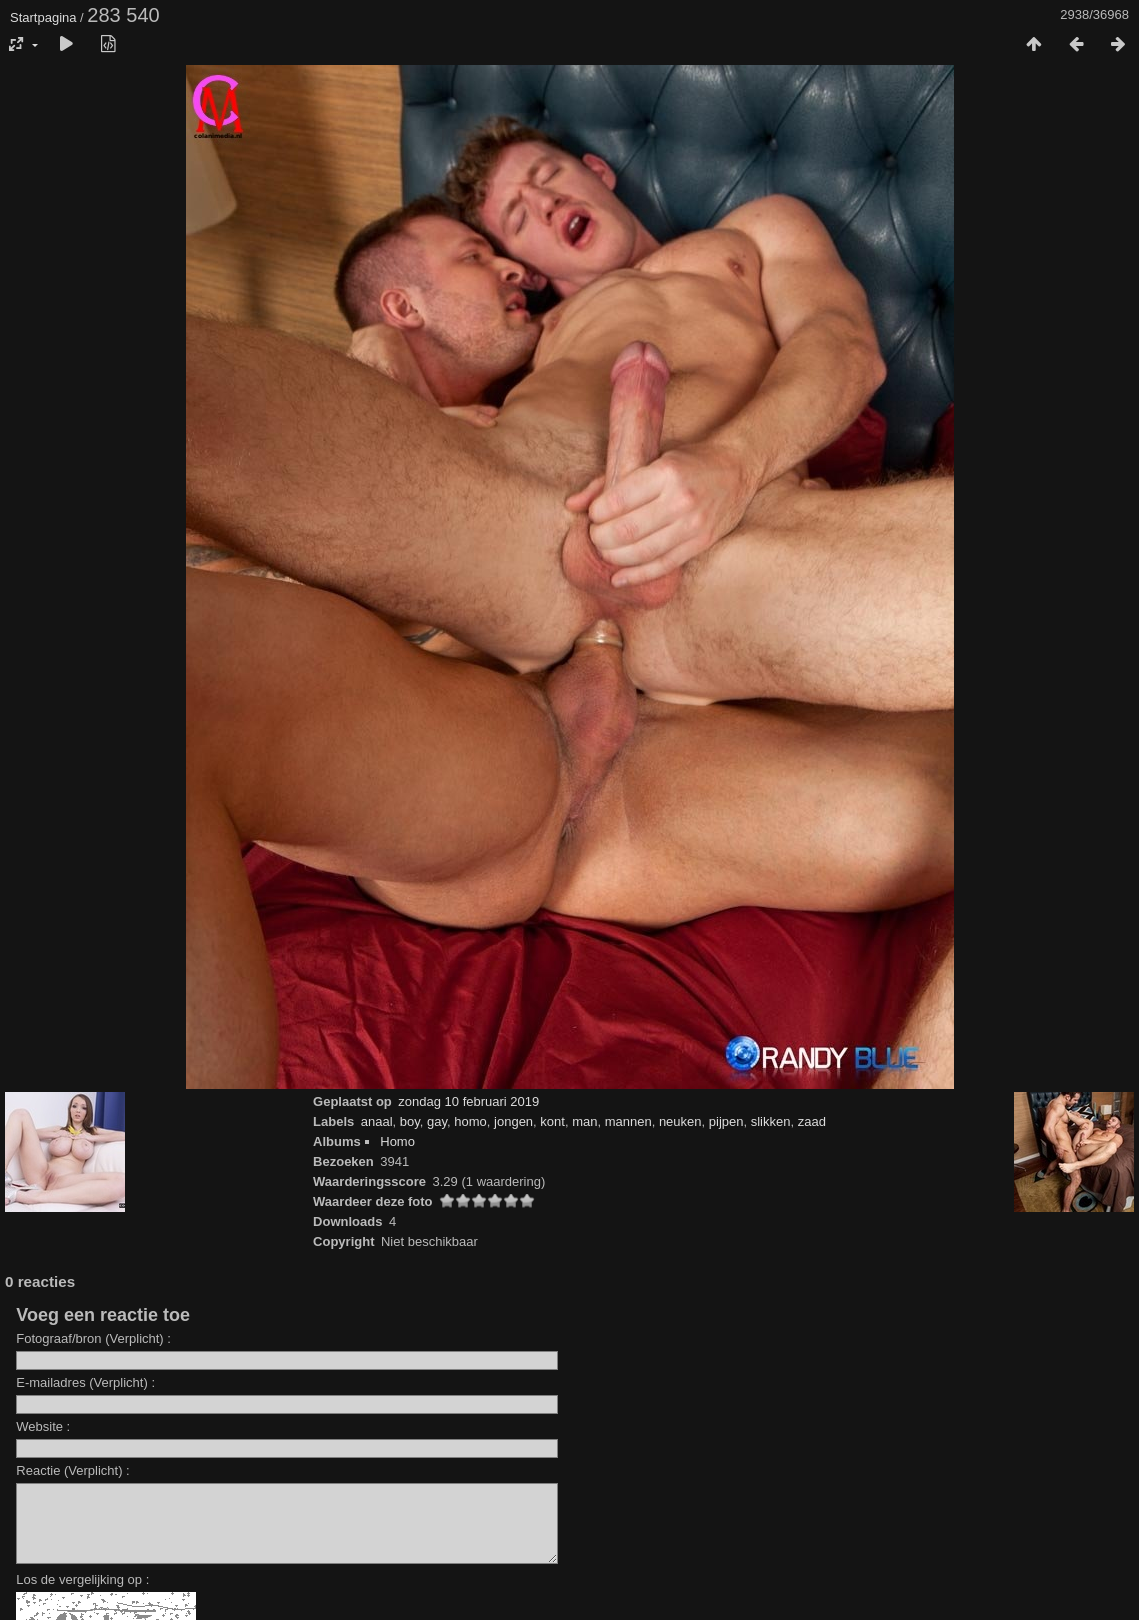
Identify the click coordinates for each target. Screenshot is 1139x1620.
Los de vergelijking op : (82, 1594)
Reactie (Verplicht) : (72, 1470)
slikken (771, 1121)
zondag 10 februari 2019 (468, 1101)
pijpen (726, 1121)
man (584, 1121)
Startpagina (43, 17)
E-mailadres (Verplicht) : (85, 1382)
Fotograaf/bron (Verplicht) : (93, 1338)
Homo (397, 1141)
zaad (812, 1121)
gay (437, 1121)
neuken (680, 1121)
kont (552, 1121)
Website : (43, 1426)
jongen (513, 1121)
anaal (377, 1121)
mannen (628, 1121)
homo (470, 1121)
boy (410, 1121)
